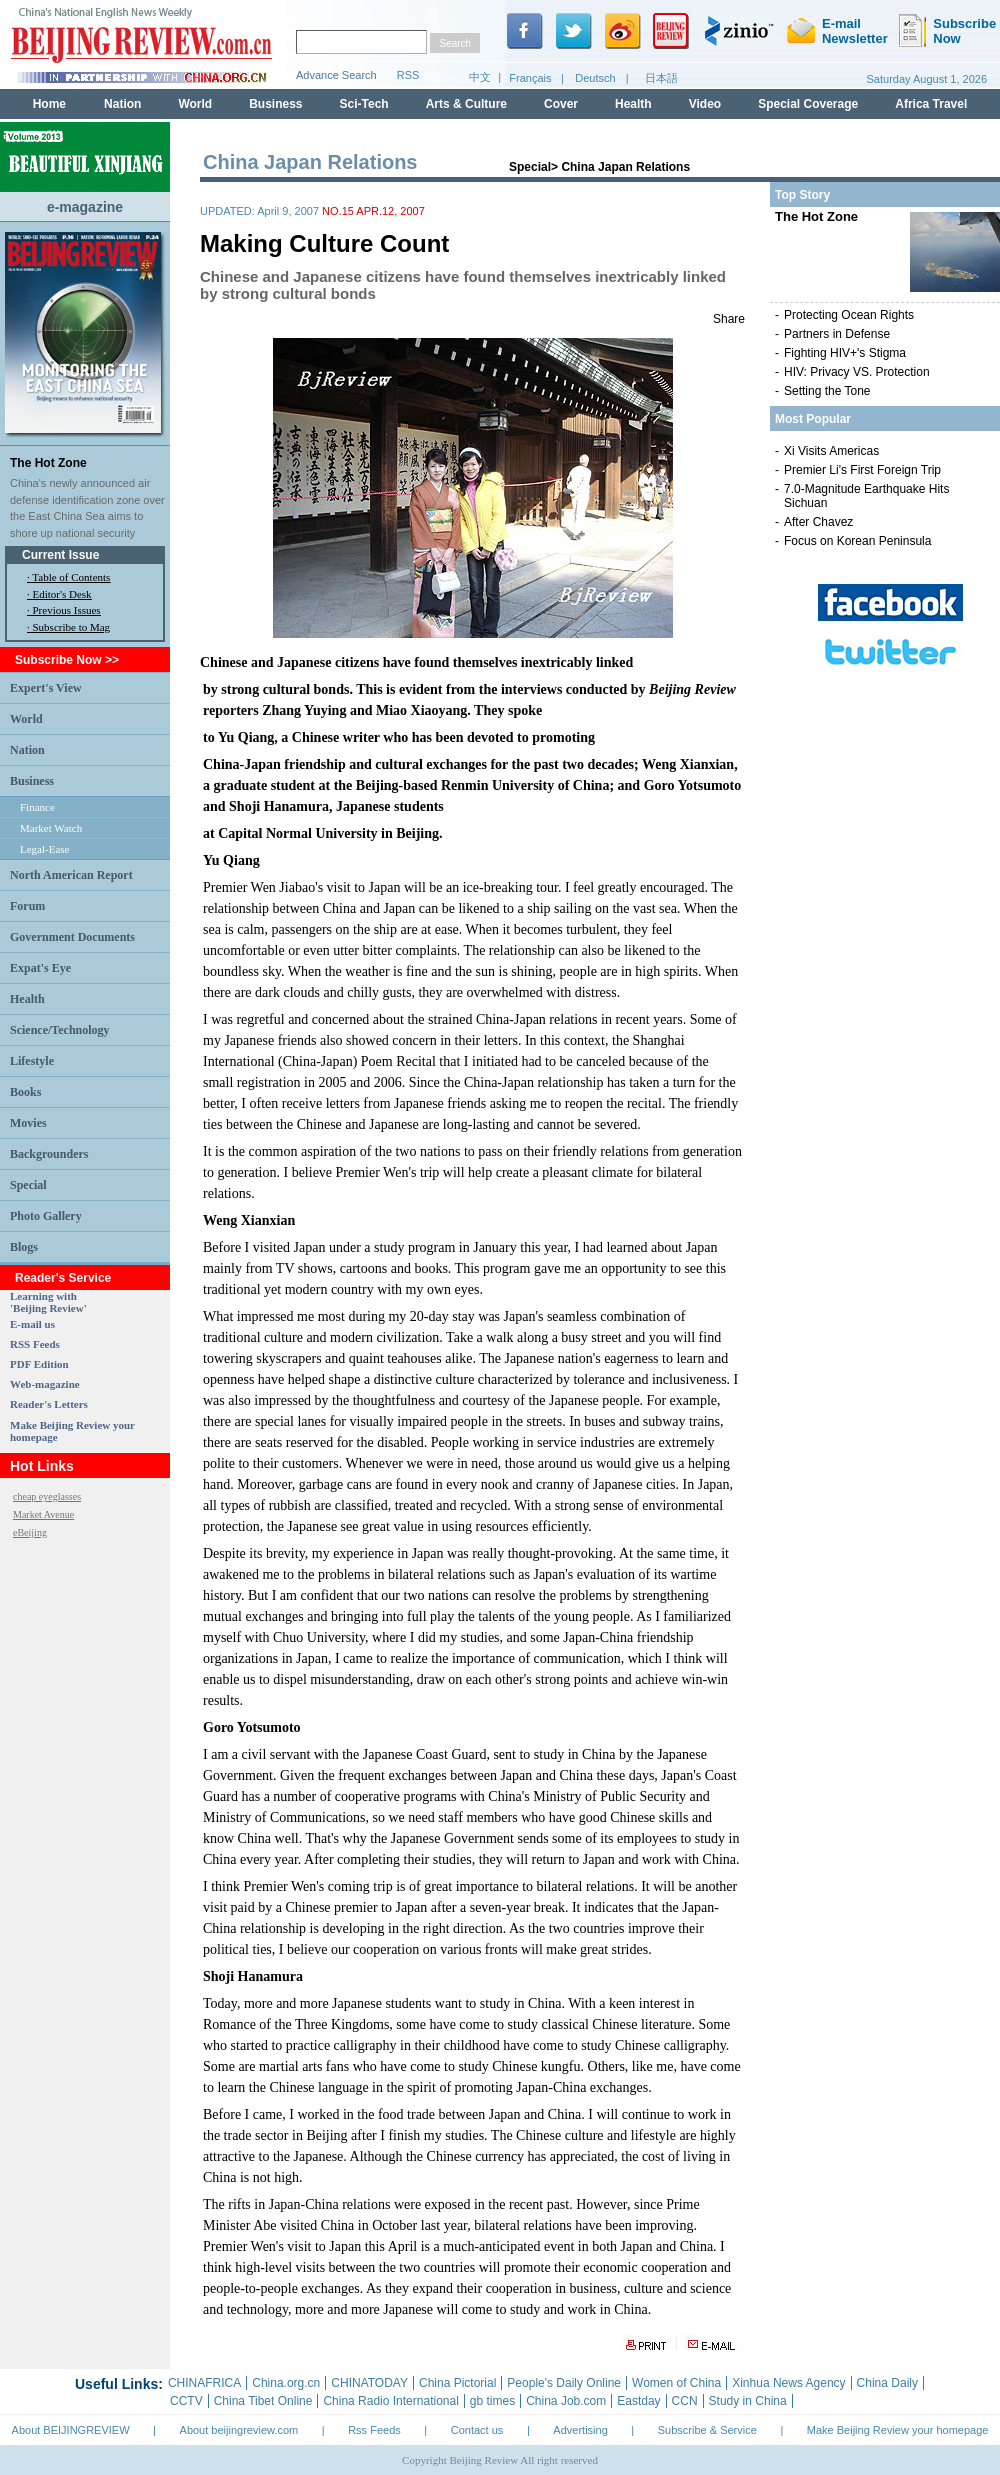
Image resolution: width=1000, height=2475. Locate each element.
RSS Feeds (35, 1344)
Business (32, 781)
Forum (27, 906)
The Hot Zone (48, 463)
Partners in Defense (837, 334)
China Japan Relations (625, 167)
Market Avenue (43, 1514)
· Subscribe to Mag (68, 627)
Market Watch (51, 828)
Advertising (580, 2430)
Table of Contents (71, 577)
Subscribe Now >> (67, 660)
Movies (28, 1123)
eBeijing (30, 1532)
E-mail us (32, 1324)
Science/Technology (60, 1030)
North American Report (71, 875)
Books (25, 1092)
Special (28, 1185)
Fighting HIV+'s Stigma (845, 353)
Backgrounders (49, 1154)
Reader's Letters (49, 1404)
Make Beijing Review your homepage (898, 2430)
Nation (27, 750)
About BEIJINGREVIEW (71, 2430)
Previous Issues (67, 610)
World (26, 719)
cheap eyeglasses (47, 1496)
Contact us (477, 2430)
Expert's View (46, 688)
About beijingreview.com (239, 2430)
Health (27, 999)
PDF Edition (39, 1364)
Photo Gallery (46, 1216)
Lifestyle (32, 1061)
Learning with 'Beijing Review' (48, 1302)
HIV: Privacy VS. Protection (857, 372)
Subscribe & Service (707, 2430)
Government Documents (72, 937)
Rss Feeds (374, 2430)
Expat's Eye (40, 968)
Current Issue (60, 555)
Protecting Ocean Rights (849, 315)
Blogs (24, 1247)
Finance (37, 807)
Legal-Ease (44, 849)
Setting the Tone (827, 391)
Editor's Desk (62, 594)
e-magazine (85, 207)
